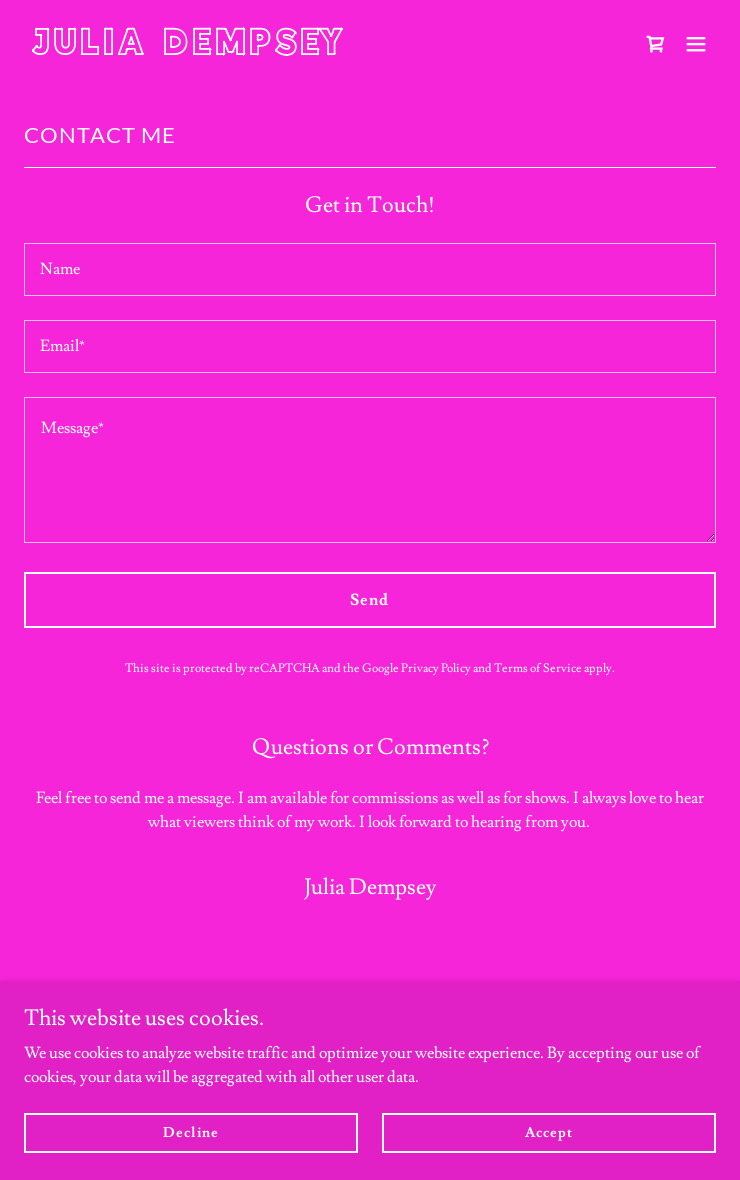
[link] (266, 50)
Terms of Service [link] (538, 668)
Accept (548, 1132)
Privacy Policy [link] (436, 668)
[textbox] (370, 269)
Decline (190, 1132)
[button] (696, 44)
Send (369, 600)
